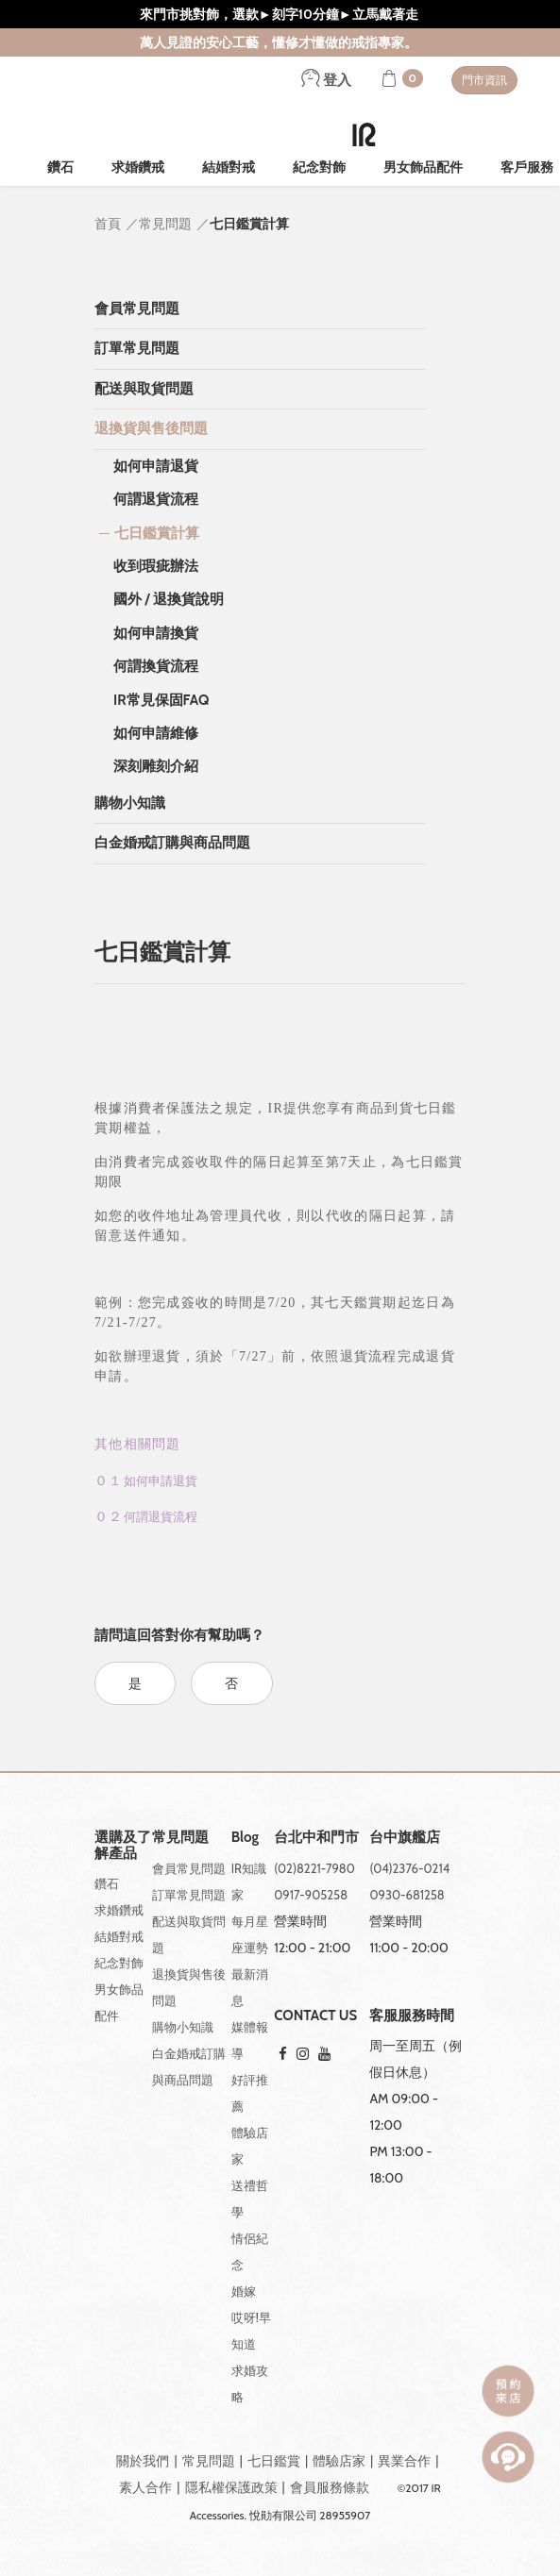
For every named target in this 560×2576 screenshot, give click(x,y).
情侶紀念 (249, 2251)
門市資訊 (484, 80)
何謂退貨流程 (155, 499)
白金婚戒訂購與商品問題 (172, 842)
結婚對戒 (228, 167)
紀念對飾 (319, 167)
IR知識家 (248, 1881)
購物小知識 (129, 803)
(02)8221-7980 (314, 1868)
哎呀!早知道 (251, 2330)
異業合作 (404, 2460)
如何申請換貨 (155, 633)
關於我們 (142, 2460)
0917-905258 (311, 1894)
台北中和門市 (316, 1838)
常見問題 (208, 2460)
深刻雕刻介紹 (155, 766)
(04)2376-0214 (409, 1868)
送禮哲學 (249, 2198)
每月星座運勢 (249, 1934)
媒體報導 (249, 2040)
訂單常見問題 (136, 348)
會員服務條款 (329, 2487)
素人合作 (145, 2487)
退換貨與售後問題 (151, 428)
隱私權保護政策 (231, 2487)
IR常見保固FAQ (161, 700)
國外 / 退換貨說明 (168, 599)
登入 (326, 80)
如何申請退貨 (155, 466)
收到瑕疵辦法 (155, 566)
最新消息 (249, 1987)
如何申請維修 (155, 733)
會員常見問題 (136, 308)
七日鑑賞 (273, 2460)
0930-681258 (406, 1894)
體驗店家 (249, 2145)
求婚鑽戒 (137, 167)
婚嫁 (243, 2291)
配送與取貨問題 (144, 388)
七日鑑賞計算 (156, 533)
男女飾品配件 (423, 167)
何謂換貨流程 (155, 666)
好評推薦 (249, 2093)
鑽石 (60, 167)
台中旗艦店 (404, 1838)
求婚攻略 (249, 2383)
